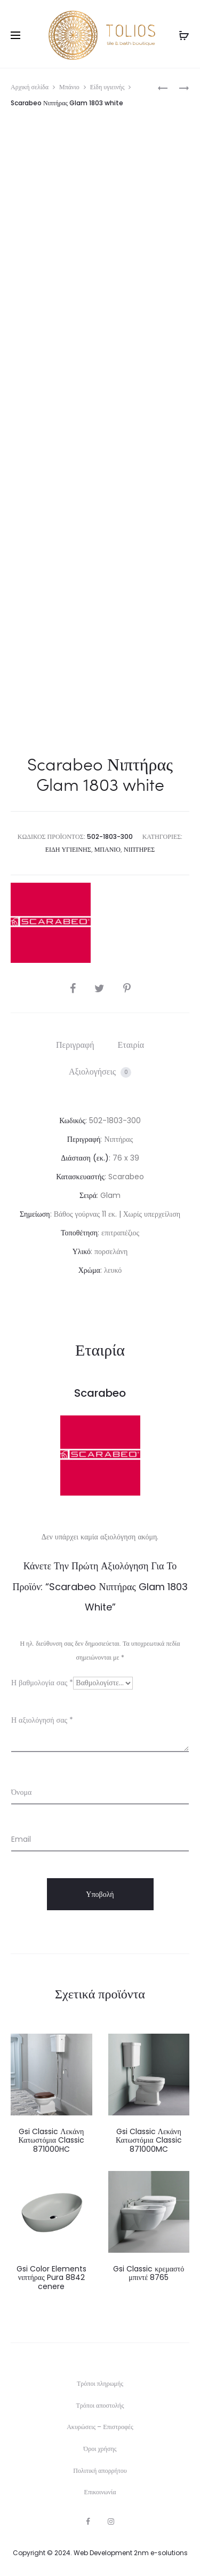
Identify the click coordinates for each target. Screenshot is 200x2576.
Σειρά (88, 1195)
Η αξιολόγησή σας (42, 1720)
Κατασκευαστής (80, 1176)
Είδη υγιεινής (107, 86)
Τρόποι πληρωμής (100, 2383)
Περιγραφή (75, 1045)
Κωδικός (72, 1120)
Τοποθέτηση (79, 1232)
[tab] (75, 1045)
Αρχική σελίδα (30, 86)
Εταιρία (131, 1045)
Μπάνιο (69, 86)
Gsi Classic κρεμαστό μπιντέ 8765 (148, 2273)
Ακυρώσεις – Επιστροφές (100, 2426)
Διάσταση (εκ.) (84, 1158)
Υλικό (82, 1251)
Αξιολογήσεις (100, 1071)
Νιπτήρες (139, 849)
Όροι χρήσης (100, 2448)
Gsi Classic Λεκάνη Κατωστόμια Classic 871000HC (51, 2140)
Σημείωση (35, 1214)
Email (21, 1839)
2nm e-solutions (161, 2552)
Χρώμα (89, 1270)
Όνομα (21, 1792)
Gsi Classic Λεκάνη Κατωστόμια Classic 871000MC (149, 2140)
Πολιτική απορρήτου (99, 2470)
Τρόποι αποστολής (100, 2405)
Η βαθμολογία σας (42, 1682)
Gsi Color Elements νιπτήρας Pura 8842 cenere (51, 2277)
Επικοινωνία (100, 2491)
